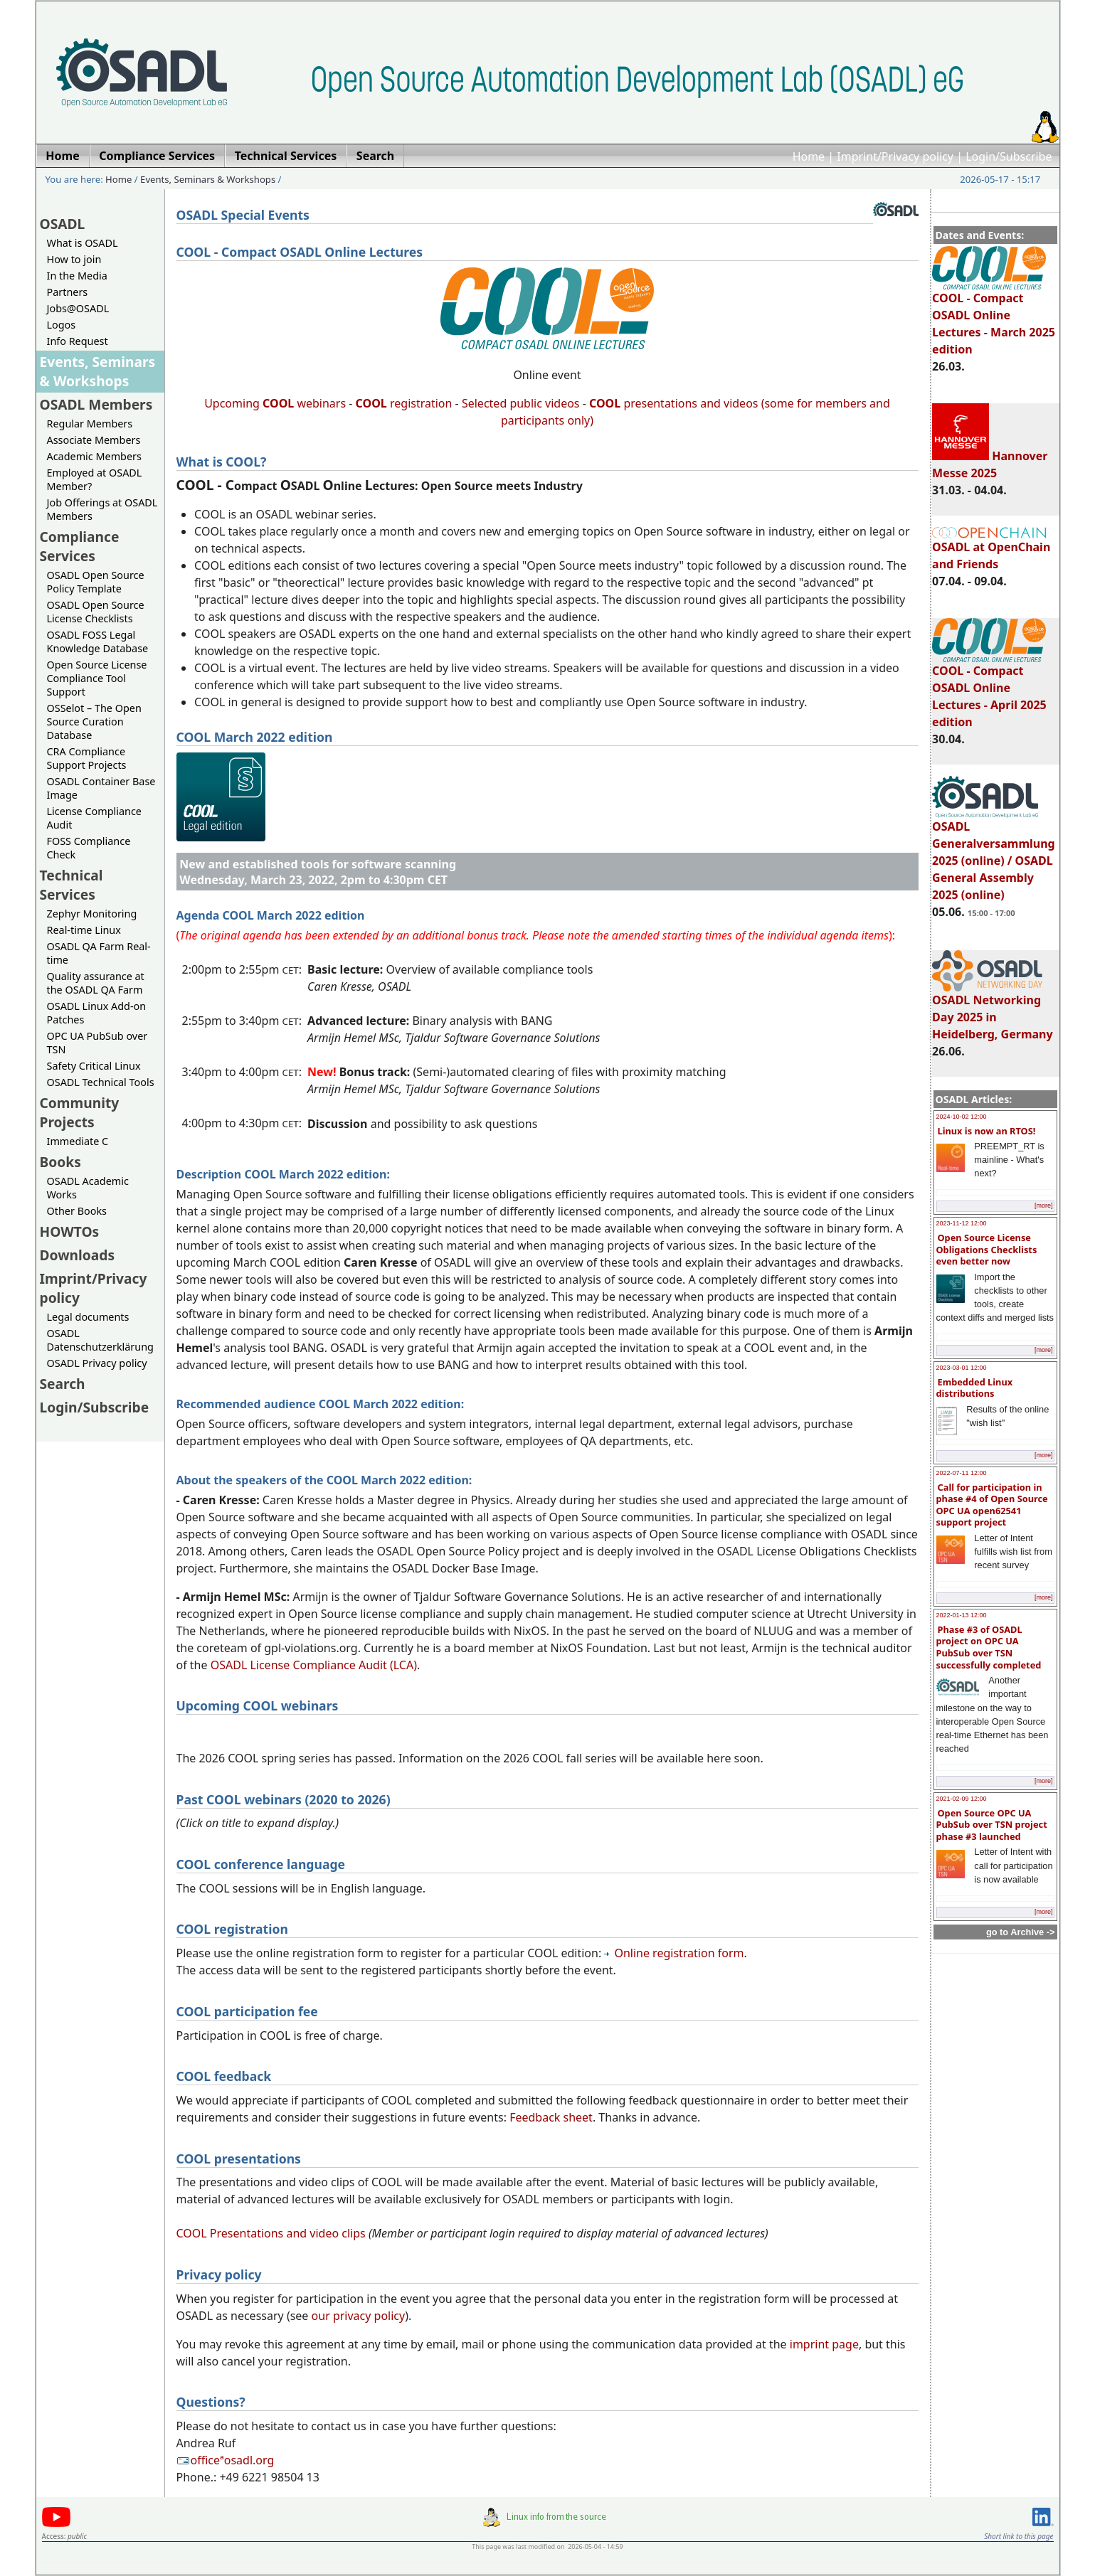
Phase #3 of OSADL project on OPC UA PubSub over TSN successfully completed (989, 1647)
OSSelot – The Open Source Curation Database (94, 721)
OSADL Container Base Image (101, 788)
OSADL (62, 223)
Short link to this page (1018, 2536)
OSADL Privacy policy (97, 1363)
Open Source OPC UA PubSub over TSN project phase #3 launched (991, 1824)
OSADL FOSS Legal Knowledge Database (98, 641)
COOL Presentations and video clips (271, 2233)
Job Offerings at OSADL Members (102, 509)
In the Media (77, 275)
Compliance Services (80, 546)
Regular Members (90, 423)
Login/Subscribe (1009, 156)
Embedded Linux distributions (974, 1387)
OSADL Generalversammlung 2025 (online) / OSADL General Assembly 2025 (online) (993, 854)
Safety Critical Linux (94, 1066)
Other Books (77, 1211)
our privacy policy (359, 2316)
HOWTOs (70, 1231)
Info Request (77, 341)
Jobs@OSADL (78, 308)
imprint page (824, 2344)
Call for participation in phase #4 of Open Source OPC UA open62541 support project (992, 1505)
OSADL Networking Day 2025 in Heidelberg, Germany (992, 1010)
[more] (1044, 1205)
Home (809, 156)
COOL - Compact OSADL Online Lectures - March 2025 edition (993, 317)
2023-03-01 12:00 (961, 1367)
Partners (67, 292)
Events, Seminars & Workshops (207, 179)
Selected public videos (521, 403)
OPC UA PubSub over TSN (97, 1042)
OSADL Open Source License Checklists (95, 611)
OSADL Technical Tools (100, 1082)
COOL (604, 403)
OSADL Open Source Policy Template (95, 581)
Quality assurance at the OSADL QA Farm (95, 982)
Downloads (77, 1255)
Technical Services (71, 885)
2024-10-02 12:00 (961, 1116)
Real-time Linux (84, 930)
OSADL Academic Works (88, 1187)
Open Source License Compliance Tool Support (97, 678)
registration (404, 403)
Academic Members (94, 456)
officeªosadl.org (225, 2460)
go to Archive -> (1020, 1932)
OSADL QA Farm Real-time (99, 953)
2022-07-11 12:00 (961, 1472)
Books (60, 1161)
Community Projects (80, 1112)
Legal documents (88, 1317)
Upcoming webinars (275, 403)
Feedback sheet (551, 2117)
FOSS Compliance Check (89, 847)
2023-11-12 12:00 (961, 1223)
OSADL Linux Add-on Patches (97, 1012)
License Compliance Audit (94, 817)
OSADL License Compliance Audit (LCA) (314, 1665)
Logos (61, 324)
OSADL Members (96, 404)
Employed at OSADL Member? (94, 479)
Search (62, 1383)
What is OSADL (82, 243)
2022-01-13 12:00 (961, 1615)
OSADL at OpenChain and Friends (991, 549)
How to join (74, 259)
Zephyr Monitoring (92, 913)
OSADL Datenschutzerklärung (100, 1339)
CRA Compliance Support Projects (87, 758)
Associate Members (94, 440)
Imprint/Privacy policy (895, 156)
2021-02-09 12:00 (961, 1798)
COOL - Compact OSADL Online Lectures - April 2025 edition (989, 690)
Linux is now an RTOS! (987, 1130)
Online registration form (674, 1953)
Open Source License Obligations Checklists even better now (986, 1249)
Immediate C (78, 1141)
